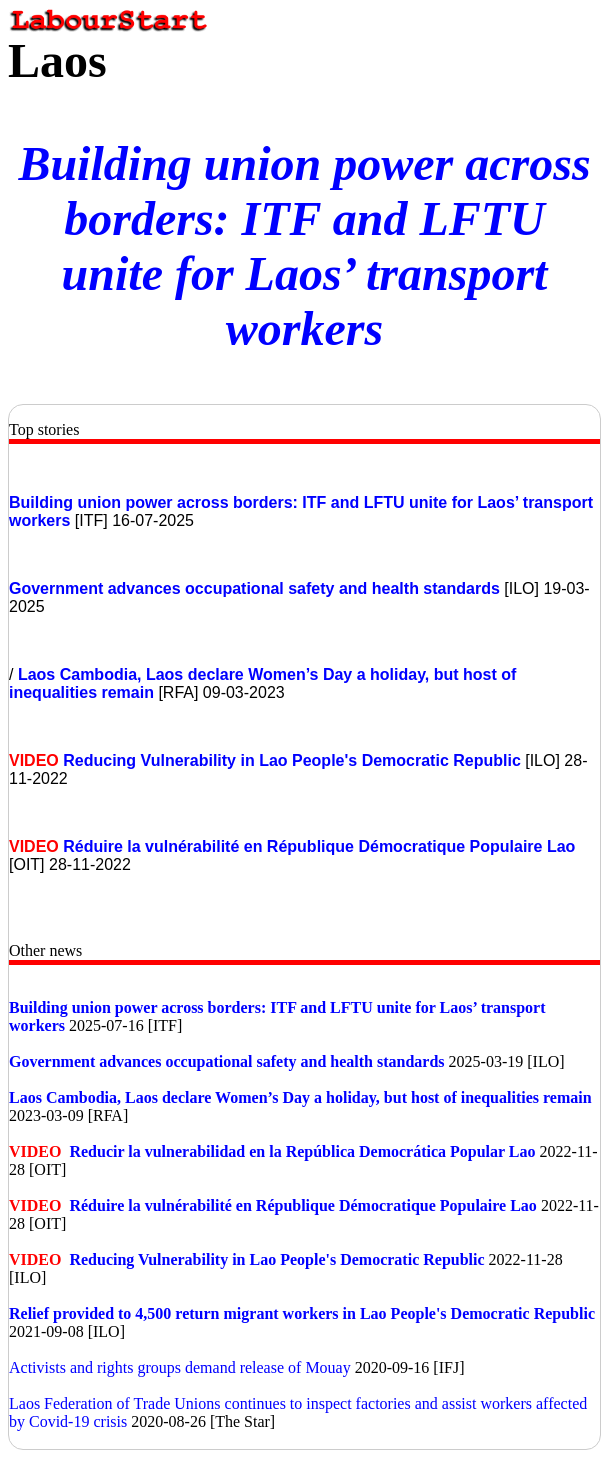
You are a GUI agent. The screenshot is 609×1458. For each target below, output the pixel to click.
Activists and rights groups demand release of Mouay (180, 1367)
